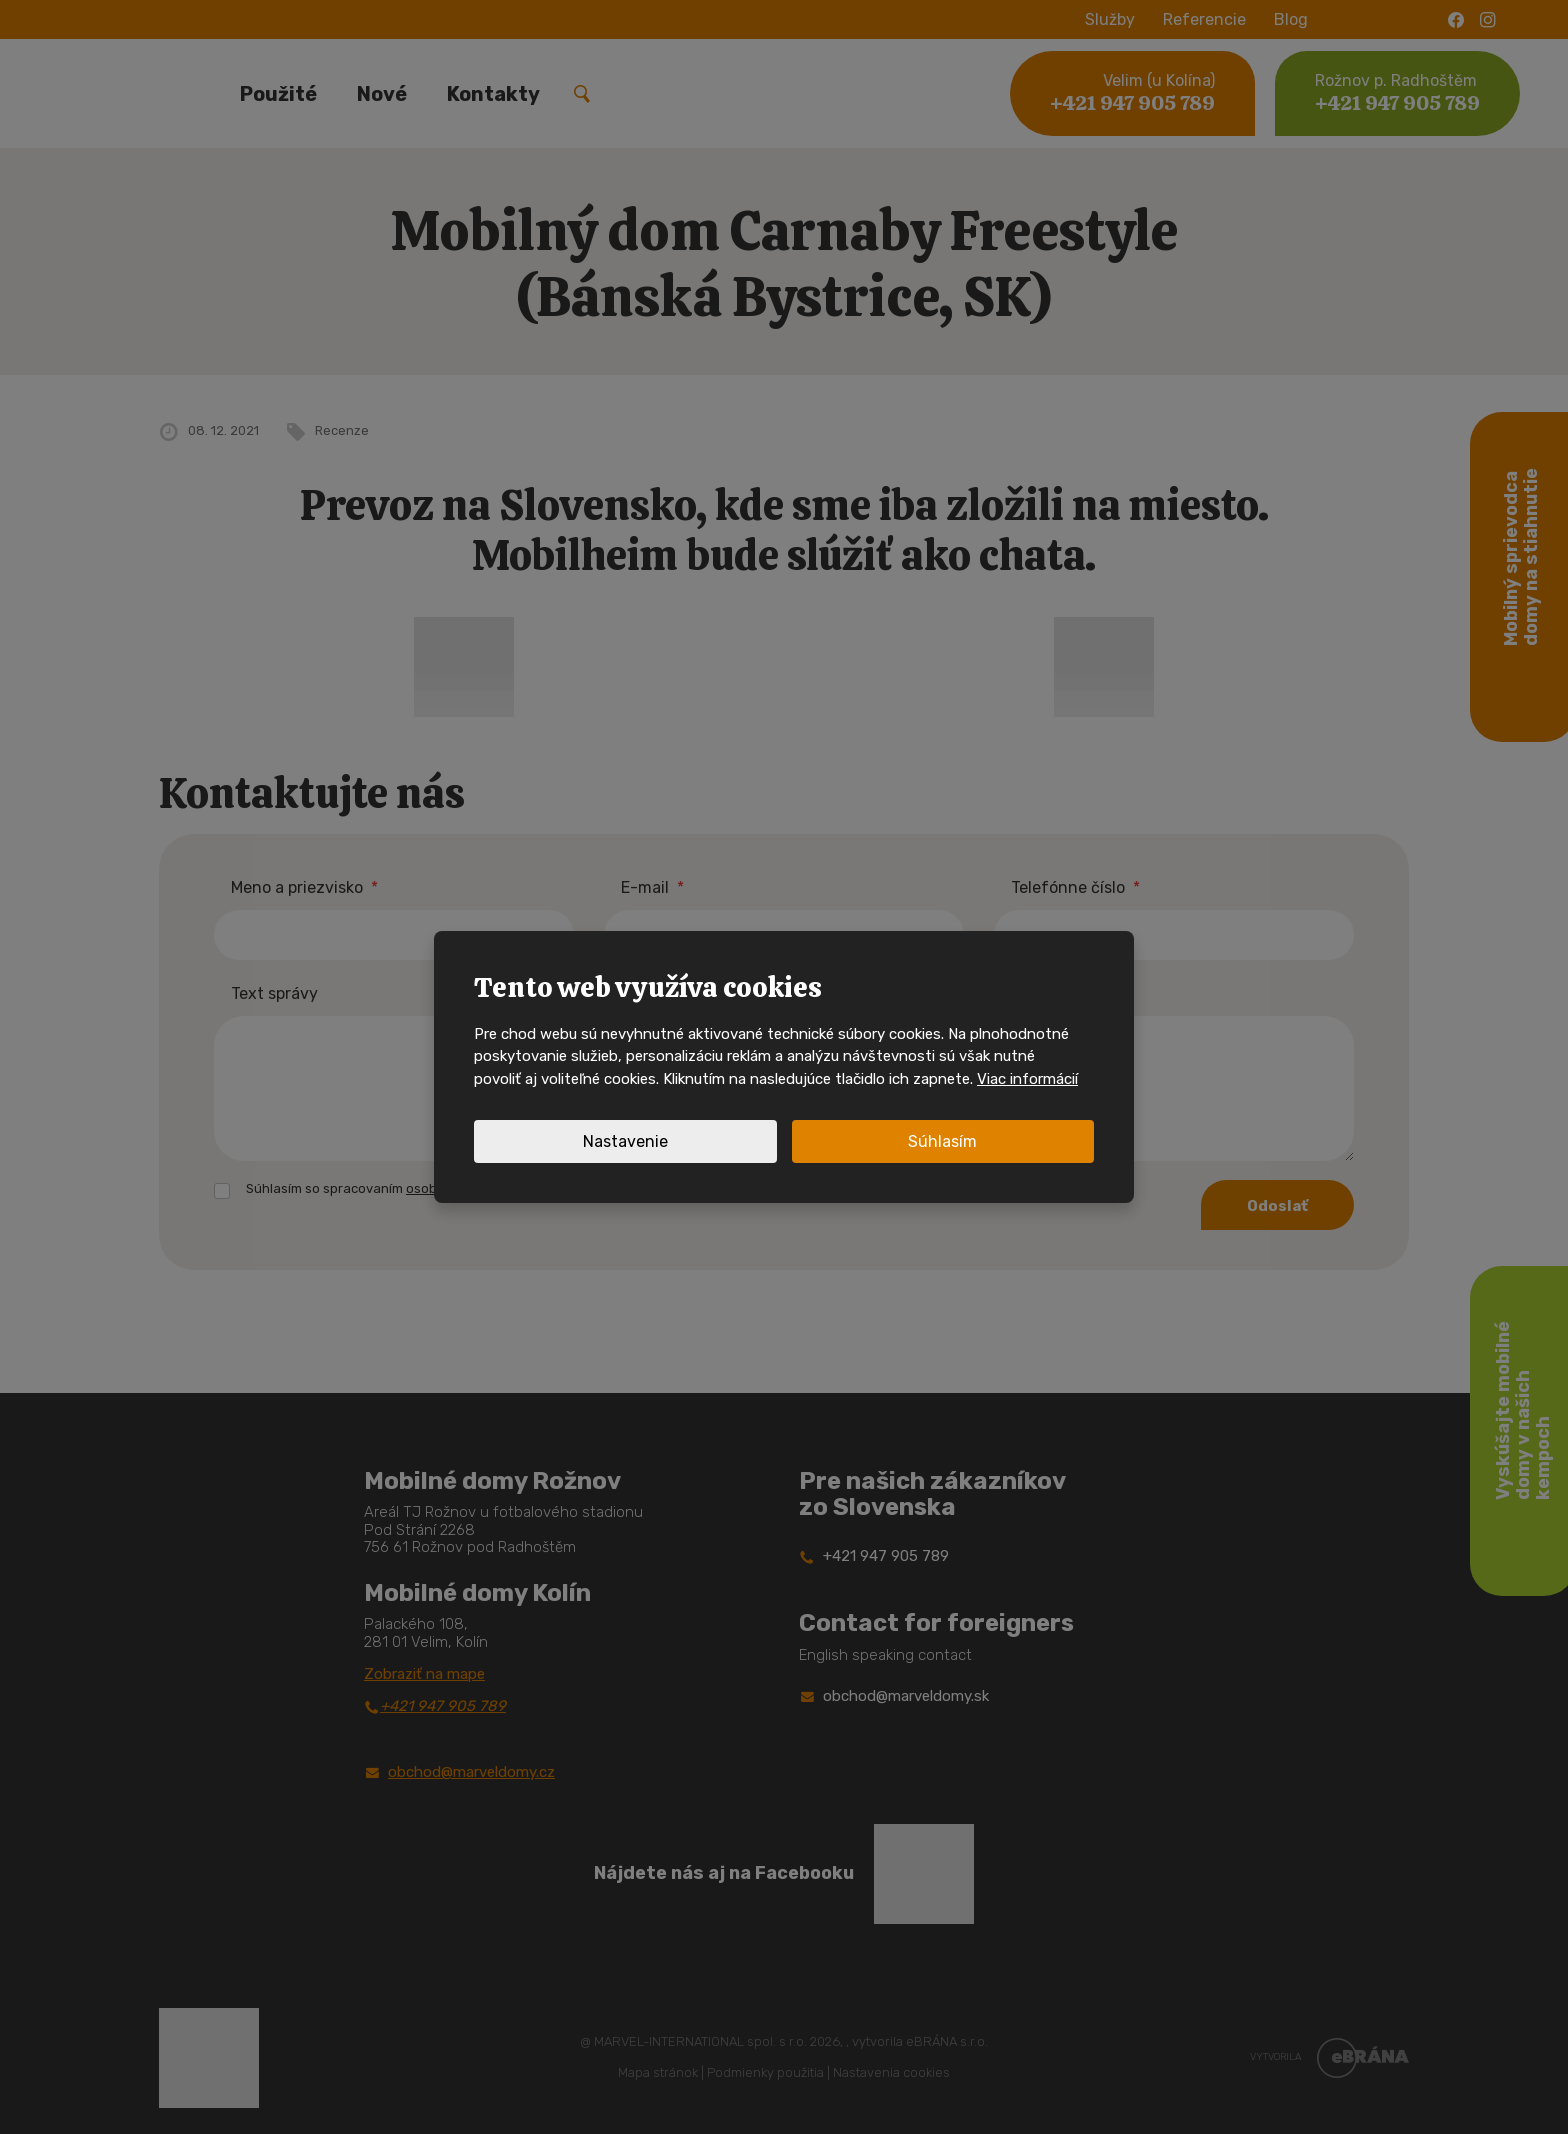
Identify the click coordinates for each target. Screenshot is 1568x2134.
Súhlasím (942, 1141)
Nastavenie (625, 1141)
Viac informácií (1027, 1079)
